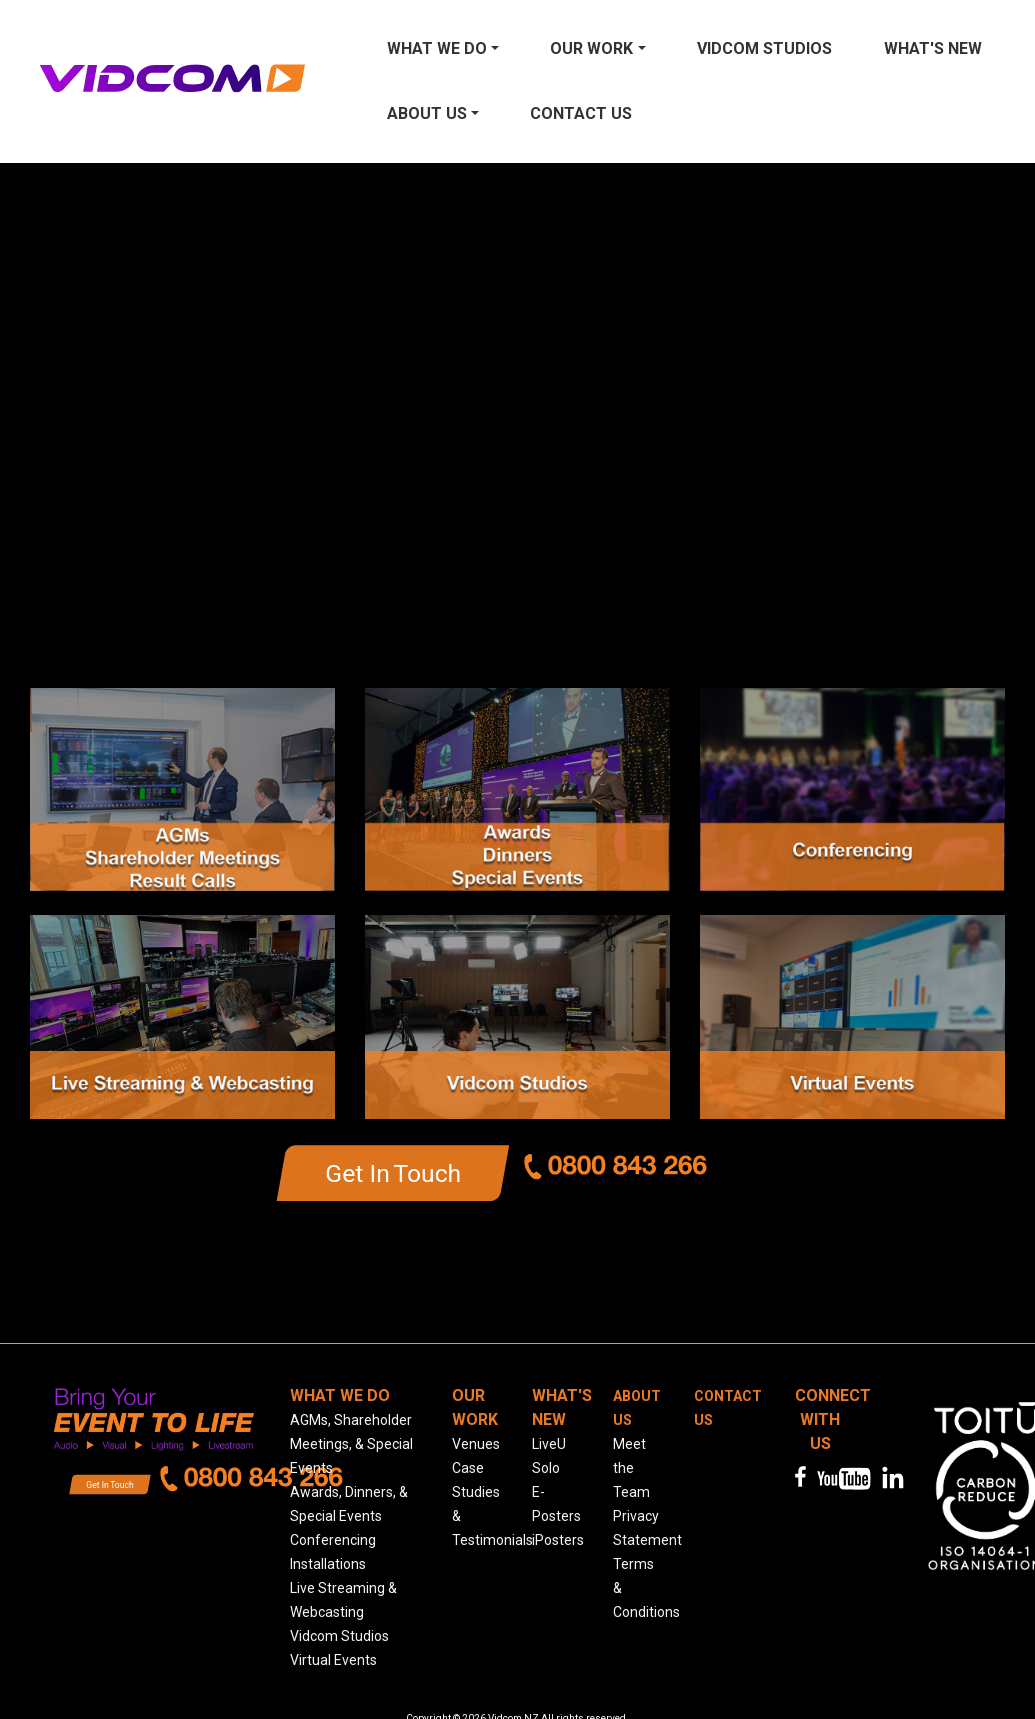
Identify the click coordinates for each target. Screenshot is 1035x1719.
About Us (427, 113)
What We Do (437, 48)
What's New (933, 48)
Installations (328, 1564)
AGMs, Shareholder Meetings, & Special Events (351, 1444)
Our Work (591, 48)
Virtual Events (333, 1660)
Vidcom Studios (764, 48)
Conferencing (333, 1540)
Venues (476, 1444)
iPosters (558, 1540)
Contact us (581, 113)
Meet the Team (631, 1468)
